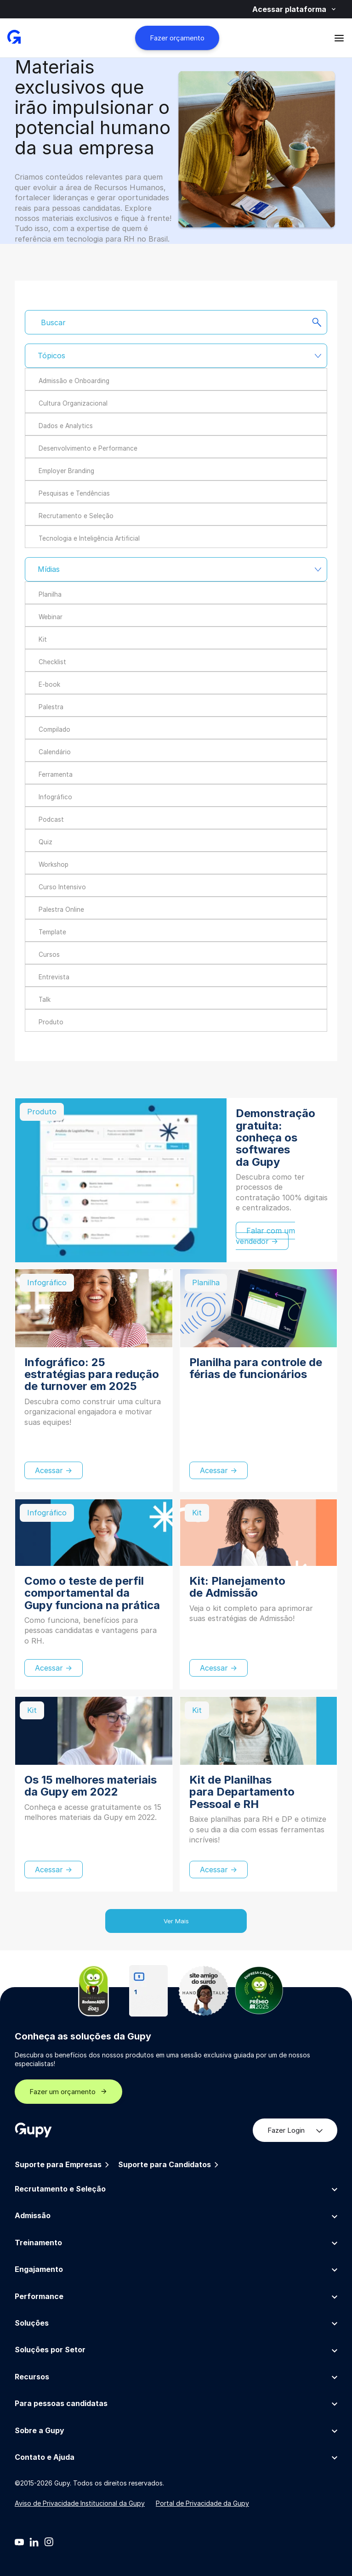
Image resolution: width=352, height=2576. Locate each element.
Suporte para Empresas (63, 2164)
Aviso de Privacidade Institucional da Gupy (80, 2503)
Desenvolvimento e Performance (88, 448)
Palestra (51, 707)
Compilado (54, 729)
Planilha (50, 594)
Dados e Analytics (66, 425)
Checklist (52, 662)
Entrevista (54, 977)
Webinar (50, 617)
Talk (45, 999)
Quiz (45, 842)
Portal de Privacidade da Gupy (202, 2503)
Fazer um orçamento (68, 2091)
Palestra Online (61, 909)
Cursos (49, 954)
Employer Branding (66, 471)
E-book (49, 684)
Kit (43, 639)
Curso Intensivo (62, 887)
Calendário (55, 752)
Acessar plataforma (294, 9)
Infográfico (55, 797)
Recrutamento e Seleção (76, 516)
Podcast (51, 819)
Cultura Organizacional (73, 403)
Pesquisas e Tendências (74, 493)
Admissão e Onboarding (74, 380)
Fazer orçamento (177, 38)
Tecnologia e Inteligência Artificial (89, 538)
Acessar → (53, 1470)
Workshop (53, 864)
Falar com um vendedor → (265, 1235)
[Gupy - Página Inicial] (14, 38)
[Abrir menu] (339, 38)
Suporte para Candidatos (169, 2164)
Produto (51, 1022)
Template (52, 932)
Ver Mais (176, 1921)
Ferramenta (56, 774)
